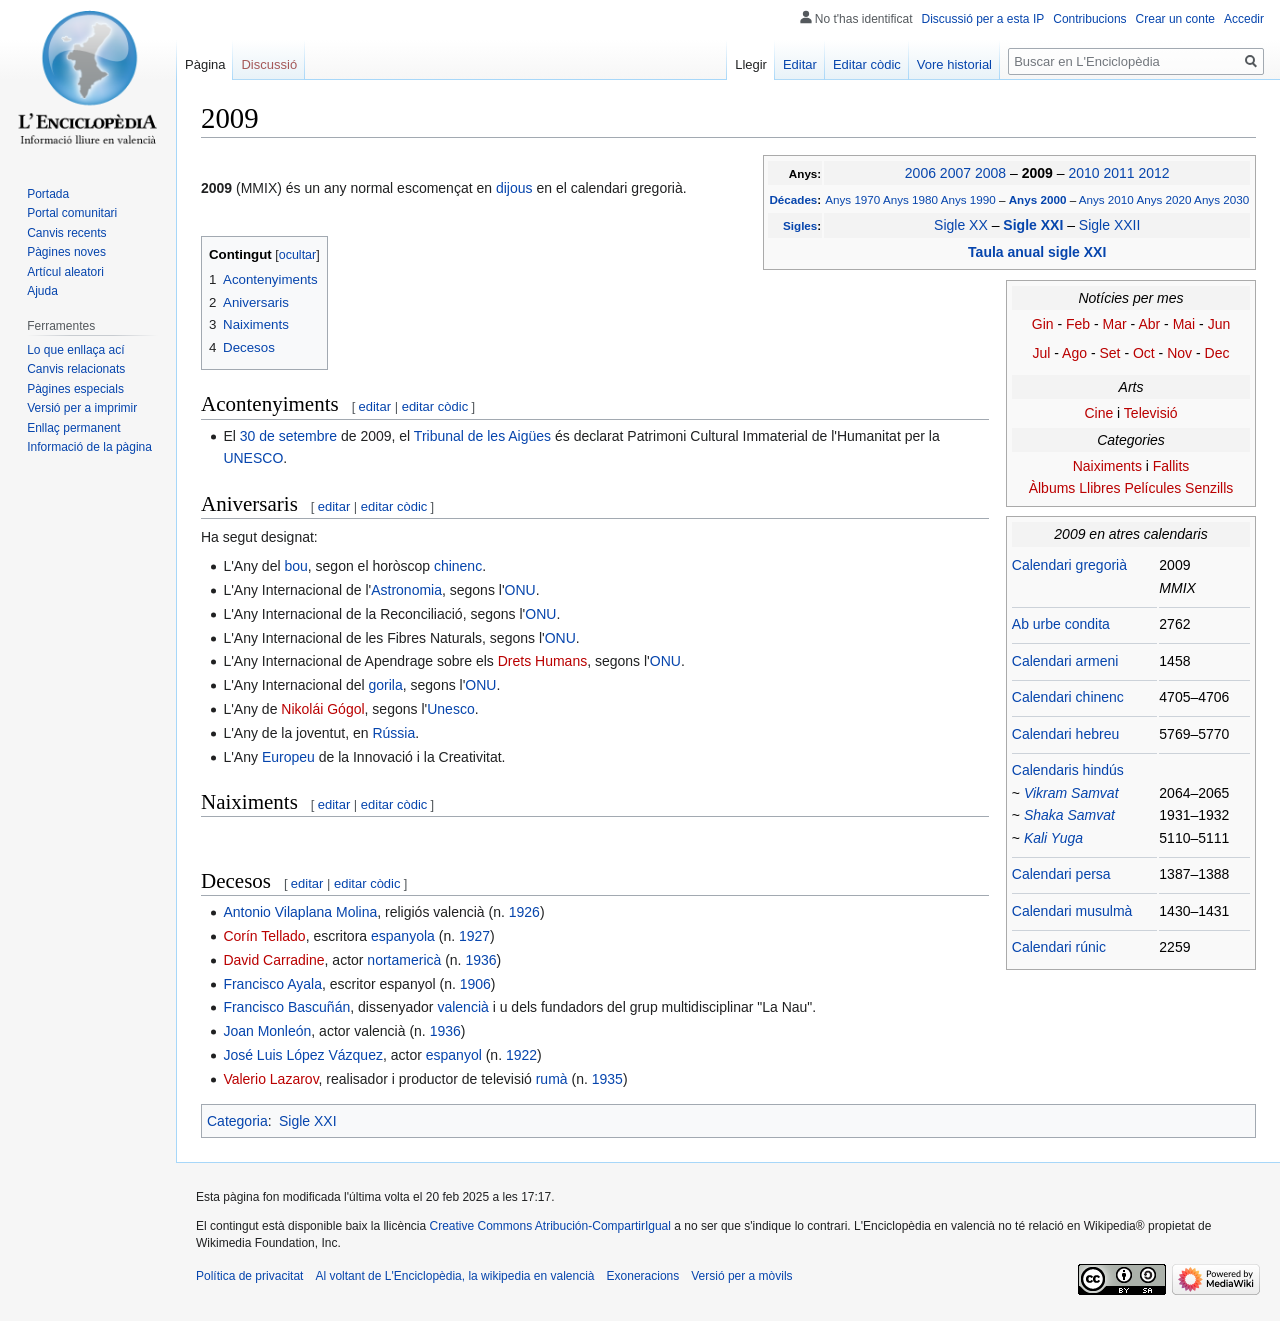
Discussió (269, 64)
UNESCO (253, 458)
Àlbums (1052, 488)
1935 (607, 1079)
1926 (524, 912)
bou (295, 566)
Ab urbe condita (1061, 624)
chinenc (458, 566)
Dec (1217, 353)
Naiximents (1107, 466)
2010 (1083, 173)
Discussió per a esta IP (983, 19)
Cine (1098, 413)
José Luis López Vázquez (303, 1055)
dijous (514, 188)
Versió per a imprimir (82, 408)
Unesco (450, 709)
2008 (990, 173)
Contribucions (1089, 19)
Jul (1042, 353)
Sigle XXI (1035, 225)
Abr (1149, 324)
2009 (1039, 173)
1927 (474, 936)
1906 (475, 984)
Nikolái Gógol (322, 709)
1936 (480, 960)
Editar (800, 64)
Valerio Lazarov (270, 1079)
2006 (920, 173)
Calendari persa (1061, 874)
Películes (1152, 488)
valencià (462, 1007)
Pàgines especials (75, 389)
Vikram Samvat (1071, 793)
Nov (1179, 353)
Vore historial (954, 64)
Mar (1115, 324)
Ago (1074, 353)
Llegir (751, 64)
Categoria (237, 1121)
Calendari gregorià (1069, 565)
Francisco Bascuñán (286, 1007)
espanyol (454, 1055)
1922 (521, 1055)
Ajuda (42, 291)
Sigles (800, 225)
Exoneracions (643, 1276)
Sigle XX (961, 225)
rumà (552, 1079)
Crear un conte (1175, 19)
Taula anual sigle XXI (1037, 252)
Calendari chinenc (1068, 697)
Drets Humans (542, 661)
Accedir (1244, 19)
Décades (793, 199)
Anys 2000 (1039, 199)
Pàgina (205, 64)
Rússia (393, 733)
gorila (386, 685)
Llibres (1099, 488)
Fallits (1171, 466)
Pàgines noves (66, 252)
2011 (1118, 173)
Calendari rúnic (1059, 947)
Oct (1144, 353)
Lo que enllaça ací (75, 350)
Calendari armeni (1065, 661)
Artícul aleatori (65, 272)
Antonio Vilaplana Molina (300, 912)
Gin (1043, 324)
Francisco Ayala (272, 984)
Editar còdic (867, 64)
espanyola (403, 936)
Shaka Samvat (1069, 815)
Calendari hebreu (1065, 734)
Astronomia (406, 590)
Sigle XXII (1109, 225)
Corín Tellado (264, 936)
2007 (955, 173)
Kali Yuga (1053, 838)
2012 (1153, 173)
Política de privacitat (249, 1276)
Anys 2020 (1163, 199)
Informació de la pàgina (89, 447)
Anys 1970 (852, 199)
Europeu (288, 757)
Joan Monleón (267, 1031)
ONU (520, 590)
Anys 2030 (1221, 199)
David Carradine (273, 960)
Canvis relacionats (76, 369)
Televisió (1151, 413)
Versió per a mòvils (741, 1276)
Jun (1219, 324)
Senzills (1209, 488)
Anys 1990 (968, 199)
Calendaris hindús (1068, 770)
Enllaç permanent (73, 428)
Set (1109, 353)
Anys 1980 (910, 199)
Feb (1078, 324)
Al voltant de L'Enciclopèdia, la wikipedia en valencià (454, 1276)
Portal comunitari (72, 213)
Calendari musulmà (1072, 911)
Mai (1184, 324)
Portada (48, 194)
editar (375, 406)
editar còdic (435, 406)
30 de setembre (288, 436)
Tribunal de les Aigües (482, 436)
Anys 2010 (1106, 199)
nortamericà (404, 960)
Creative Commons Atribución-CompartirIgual (549, 1226)
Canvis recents (66, 233)
